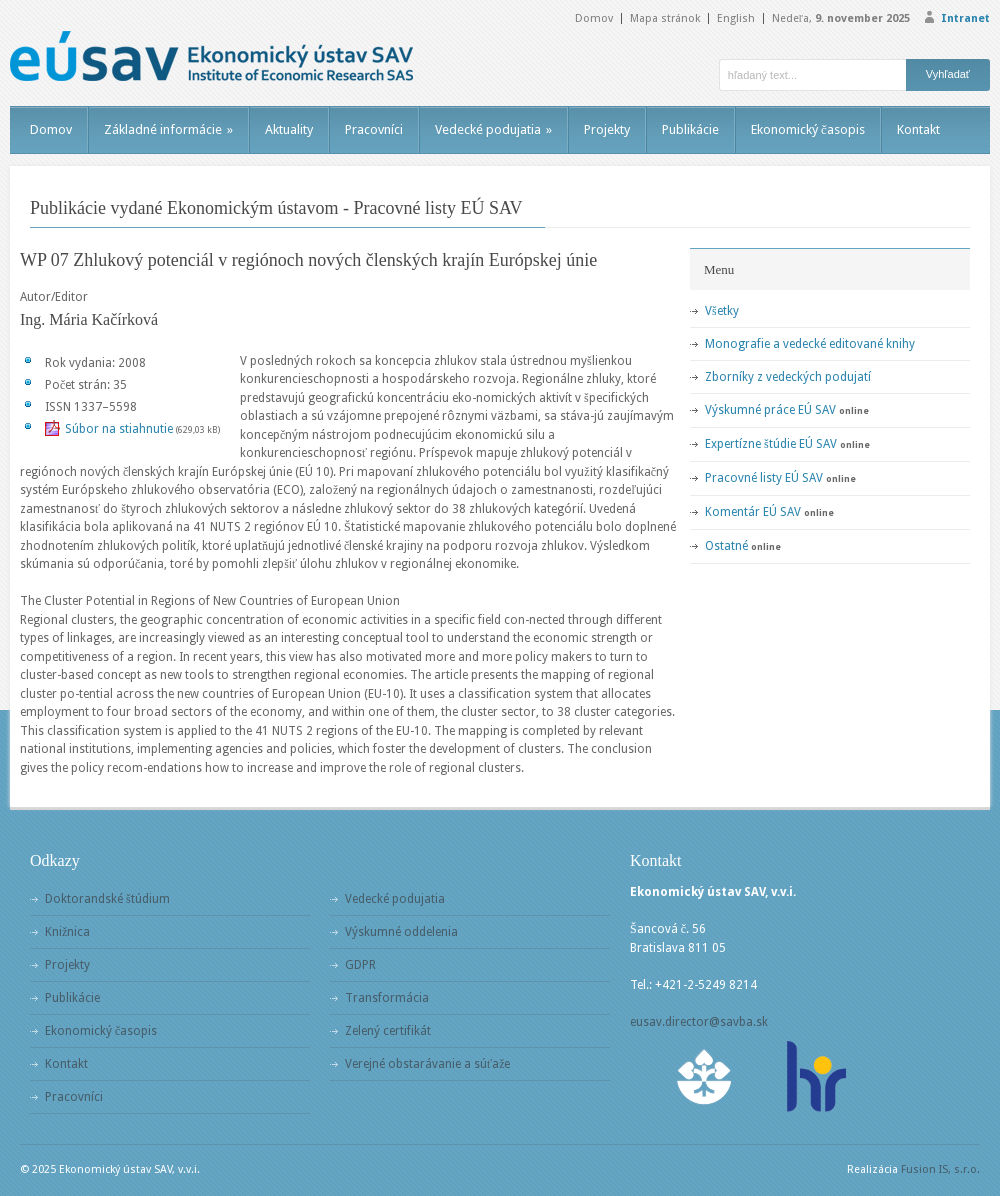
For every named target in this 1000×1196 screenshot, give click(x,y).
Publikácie (690, 129)
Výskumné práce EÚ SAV (770, 410)
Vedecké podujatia (493, 129)
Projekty (607, 129)
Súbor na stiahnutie (119, 429)
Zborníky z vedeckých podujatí (788, 377)
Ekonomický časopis (808, 129)
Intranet (965, 18)
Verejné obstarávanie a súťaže (427, 1064)
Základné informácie (168, 129)
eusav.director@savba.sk (699, 1022)
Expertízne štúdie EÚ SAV (771, 444)
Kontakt (918, 129)
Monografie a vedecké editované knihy (810, 344)
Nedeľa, (841, 18)
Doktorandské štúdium (107, 899)
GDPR (360, 965)
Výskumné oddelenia (401, 932)
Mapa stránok (665, 18)
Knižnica (67, 932)
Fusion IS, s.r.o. (940, 1169)
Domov (594, 18)
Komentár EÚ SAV (753, 512)
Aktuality (289, 129)
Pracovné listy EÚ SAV (764, 478)
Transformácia (387, 998)
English (736, 18)
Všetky (722, 311)
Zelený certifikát (388, 1031)
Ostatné (726, 546)
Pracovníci (374, 129)
